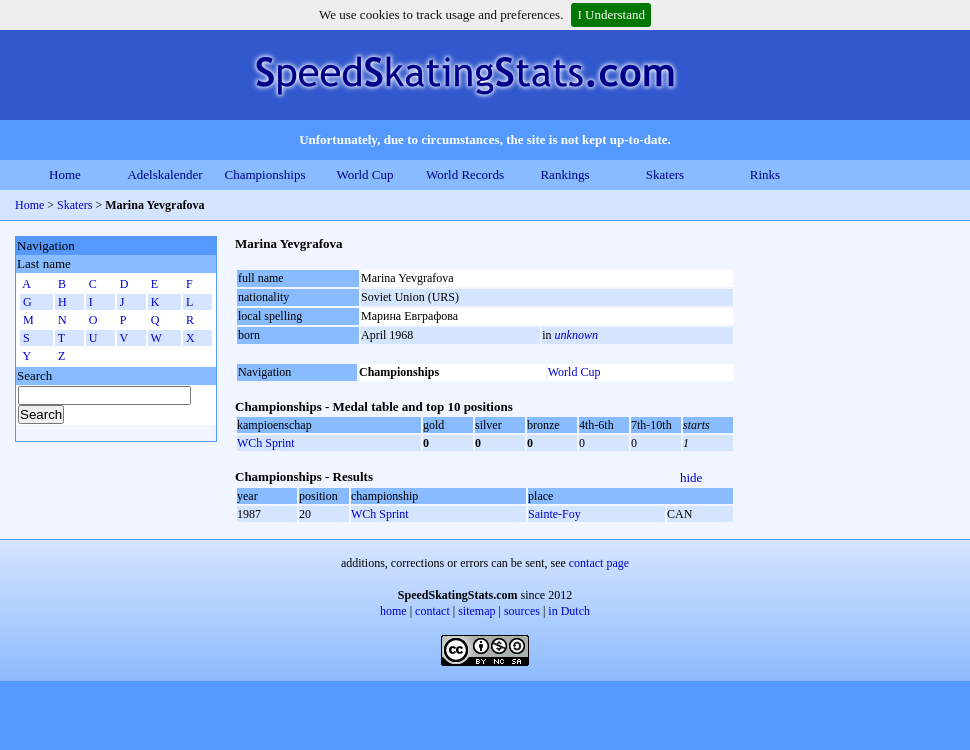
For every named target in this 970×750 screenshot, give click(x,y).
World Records (465, 174)
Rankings (564, 174)
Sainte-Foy (554, 514)
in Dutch (569, 611)
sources (522, 611)
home (393, 611)
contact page (599, 563)
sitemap (476, 611)
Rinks (765, 174)
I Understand (611, 14)
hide (691, 477)
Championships (265, 174)
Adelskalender (164, 174)
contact (432, 611)
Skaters (665, 174)
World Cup (364, 174)
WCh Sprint (266, 443)
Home (65, 174)
